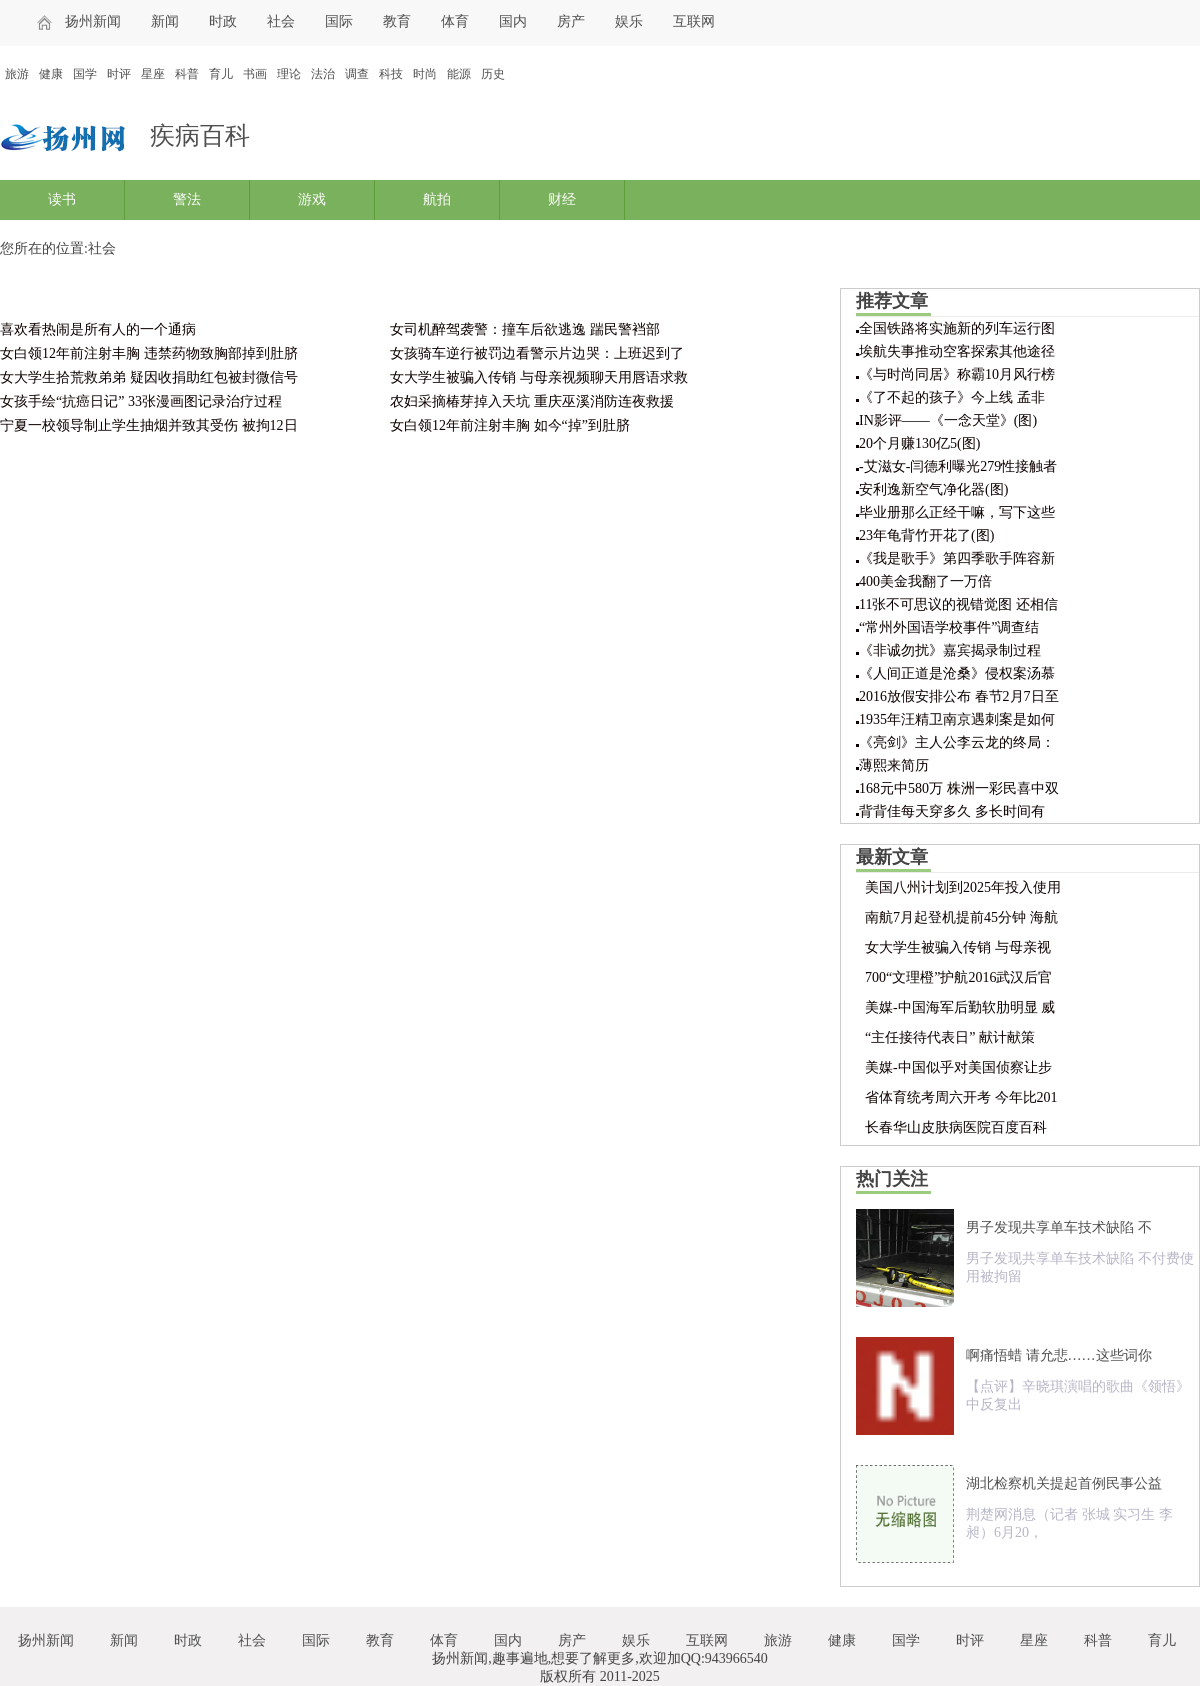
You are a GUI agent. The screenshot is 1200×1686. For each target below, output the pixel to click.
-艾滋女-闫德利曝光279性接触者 (958, 466)
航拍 (437, 199)
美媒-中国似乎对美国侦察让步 (958, 1067)
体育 (455, 21)
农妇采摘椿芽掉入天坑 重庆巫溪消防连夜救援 (532, 401)
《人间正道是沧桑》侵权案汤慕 (957, 673)
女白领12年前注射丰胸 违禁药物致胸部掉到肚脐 (149, 353)
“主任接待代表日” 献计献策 (950, 1037)
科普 (187, 74)
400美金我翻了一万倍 (925, 581)
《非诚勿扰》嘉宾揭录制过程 (950, 650)
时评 (119, 74)
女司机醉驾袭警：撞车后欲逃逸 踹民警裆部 (525, 329)
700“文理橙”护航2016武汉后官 (958, 977)
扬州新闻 (93, 21)
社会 (281, 21)
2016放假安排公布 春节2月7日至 (959, 696)
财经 (562, 199)
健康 (51, 74)
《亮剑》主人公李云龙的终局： (957, 742)
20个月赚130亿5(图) (919, 443)
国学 (85, 74)
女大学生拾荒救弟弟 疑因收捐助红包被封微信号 (149, 377)
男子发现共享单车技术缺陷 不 (1059, 1227)
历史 (493, 74)
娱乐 (629, 21)
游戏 (312, 199)
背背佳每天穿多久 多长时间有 (952, 811)
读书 (62, 199)
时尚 (425, 74)
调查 (357, 74)
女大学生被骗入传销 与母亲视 (958, 947)
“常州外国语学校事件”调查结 (949, 627)
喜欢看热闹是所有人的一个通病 (98, 329)
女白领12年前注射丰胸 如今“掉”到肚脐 (510, 425)
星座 (153, 74)
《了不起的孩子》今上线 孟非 (952, 397)
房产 (571, 21)
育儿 (221, 74)
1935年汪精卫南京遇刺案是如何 (957, 719)
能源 (459, 74)
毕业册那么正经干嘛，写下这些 (957, 512)
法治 (323, 74)
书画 (255, 74)
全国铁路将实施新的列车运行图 (957, 328)
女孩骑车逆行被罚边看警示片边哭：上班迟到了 (537, 353)
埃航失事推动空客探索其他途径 (957, 351)
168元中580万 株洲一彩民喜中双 (959, 788)
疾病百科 (200, 135)
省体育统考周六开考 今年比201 (961, 1097)
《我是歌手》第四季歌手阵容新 (957, 558)
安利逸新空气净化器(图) (933, 489)
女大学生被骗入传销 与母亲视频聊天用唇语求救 (539, 377)
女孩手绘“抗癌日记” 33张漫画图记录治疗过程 (141, 401)
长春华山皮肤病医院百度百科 (956, 1127)
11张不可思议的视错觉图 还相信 (958, 604)
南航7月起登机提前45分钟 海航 (961, 917)
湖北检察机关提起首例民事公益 (1064, 1483)
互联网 (694, 21)
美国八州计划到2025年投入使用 (963, 887)
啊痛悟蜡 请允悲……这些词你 (1059, 1355)
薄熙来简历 (894, 765)
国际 (339, 21)
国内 (513, 21)
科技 (391, 74)
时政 (223, 21)
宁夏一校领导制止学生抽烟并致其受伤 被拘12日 (149, 425)
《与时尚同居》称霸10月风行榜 (957, 374)
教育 (397, 21)
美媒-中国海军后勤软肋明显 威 (960, 1007)
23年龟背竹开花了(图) (926, 535)
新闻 (165, 21)
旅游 (17, 74)
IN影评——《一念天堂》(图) (948, 420)
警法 (187, 199)
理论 (289, 74)
